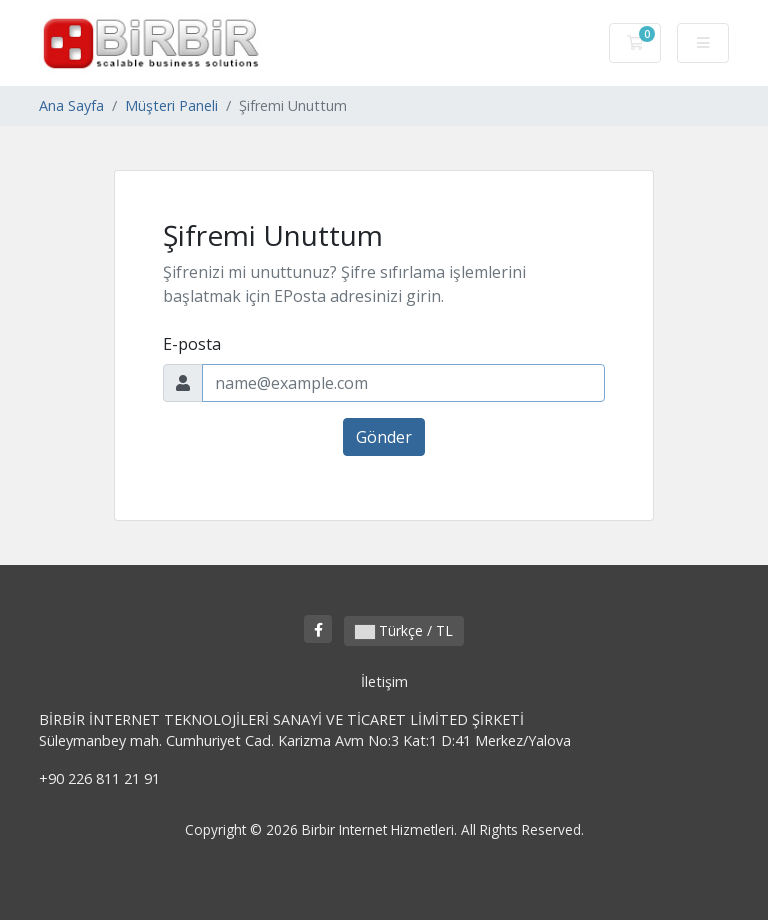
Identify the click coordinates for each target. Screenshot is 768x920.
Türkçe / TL (404, 630)
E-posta (192, 344)
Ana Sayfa (71, 105)
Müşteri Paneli (171, 105)
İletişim (384, 681)
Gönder (384, 437)
